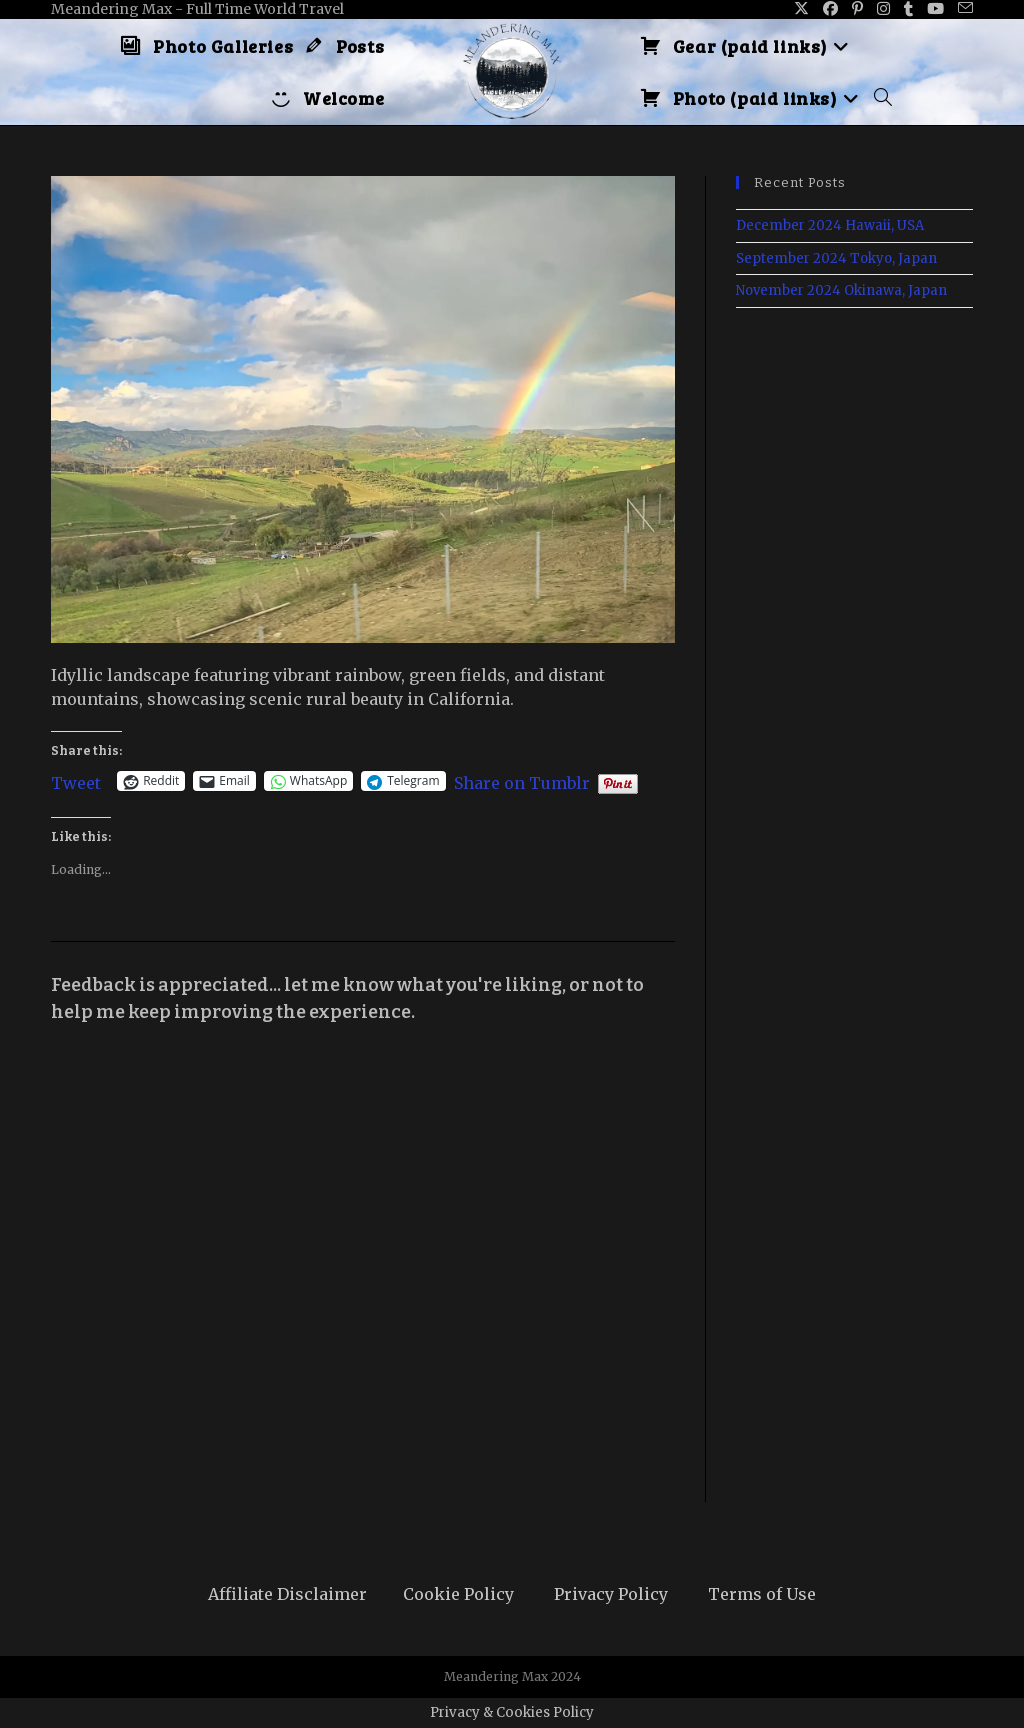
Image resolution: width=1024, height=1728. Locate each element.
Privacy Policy (611, 1594)
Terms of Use (762, 1594)
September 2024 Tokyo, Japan (836, 258)
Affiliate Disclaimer (287, 1594)
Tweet (76, 781)
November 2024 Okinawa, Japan (841, 290)
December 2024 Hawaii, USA (830, 225)
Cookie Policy (458, 1594)
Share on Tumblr (522, 781)
